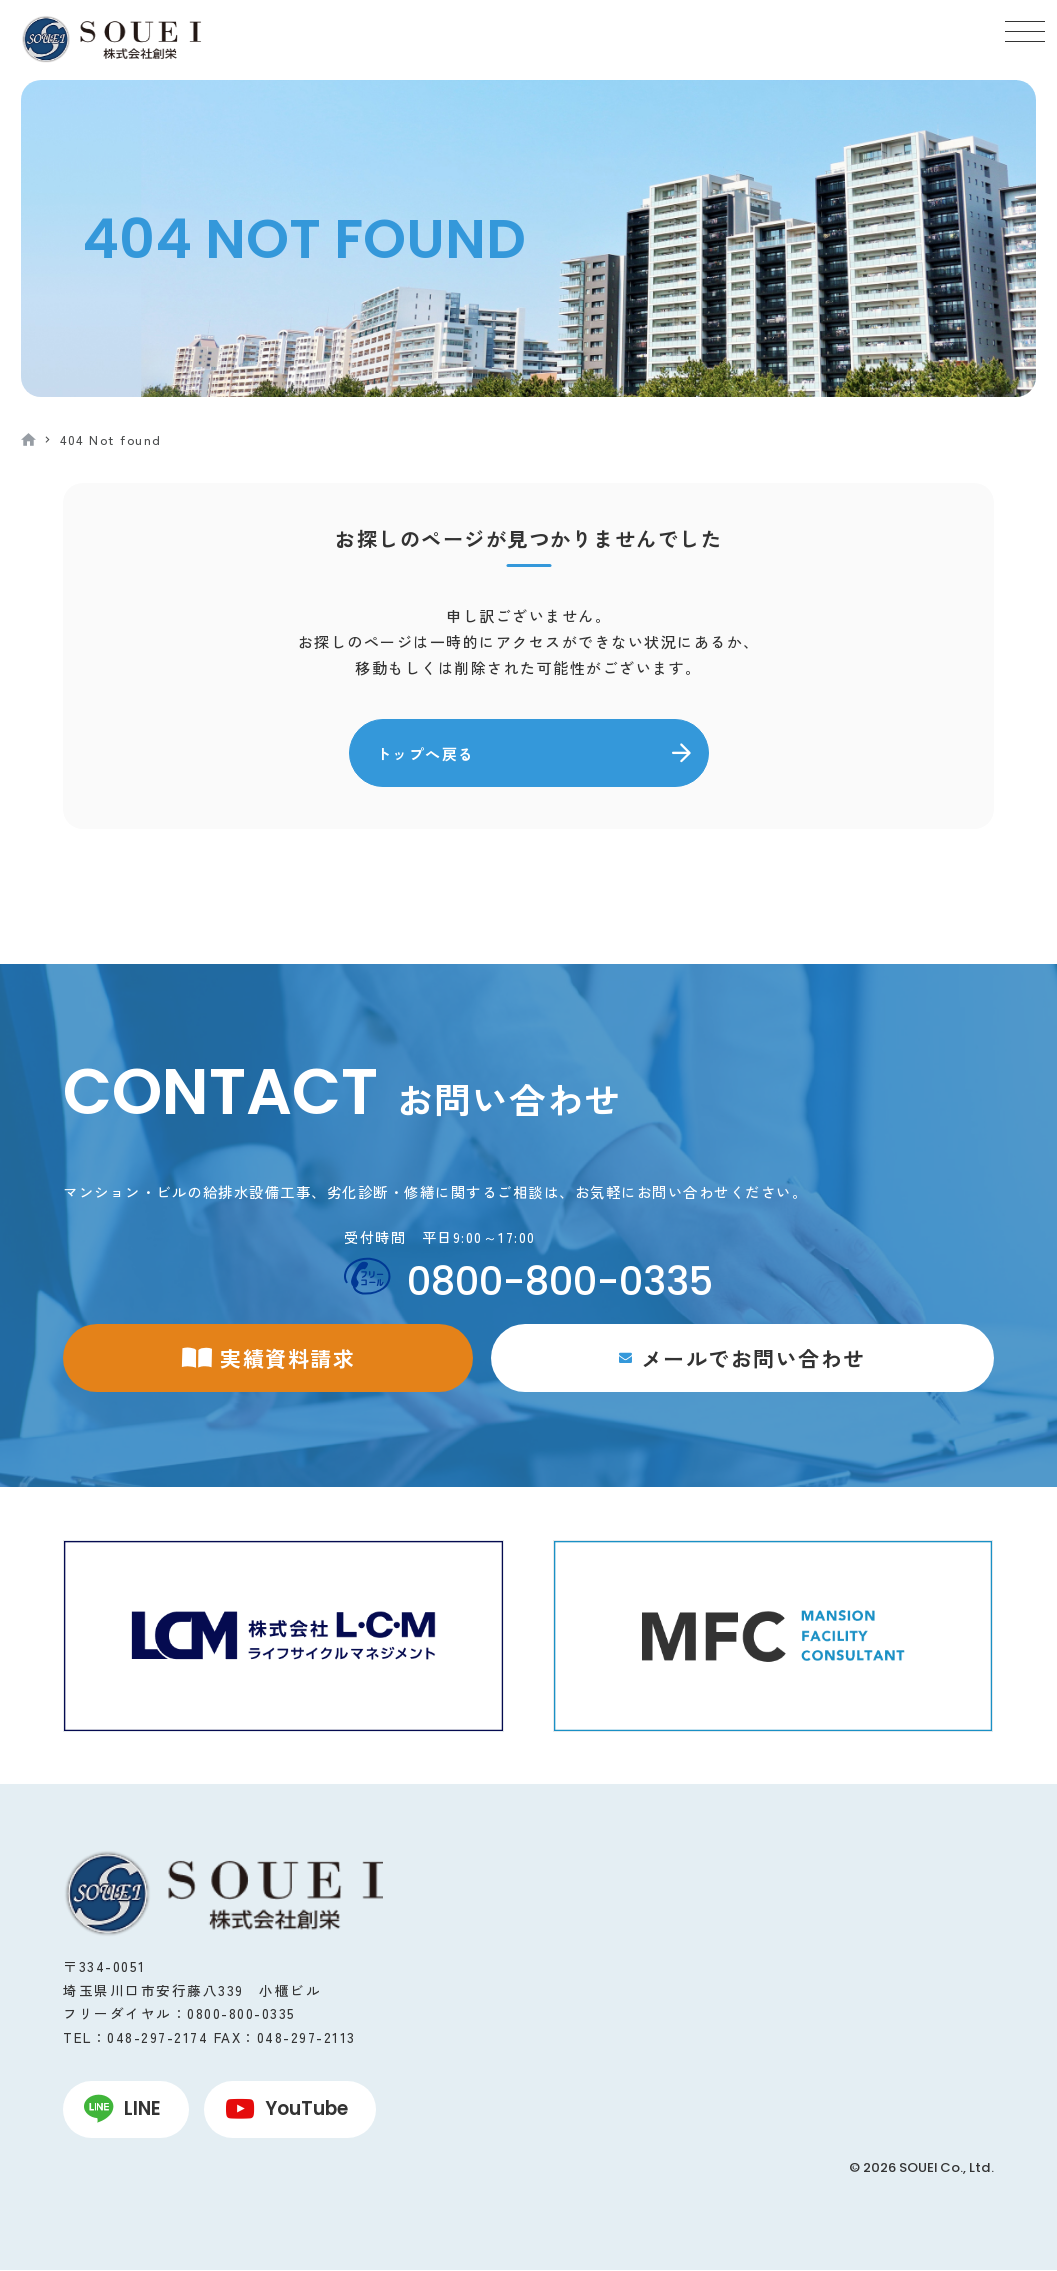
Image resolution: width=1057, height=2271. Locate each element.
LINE (142, 2108)
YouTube (306, 2108)
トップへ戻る (425, 753)
